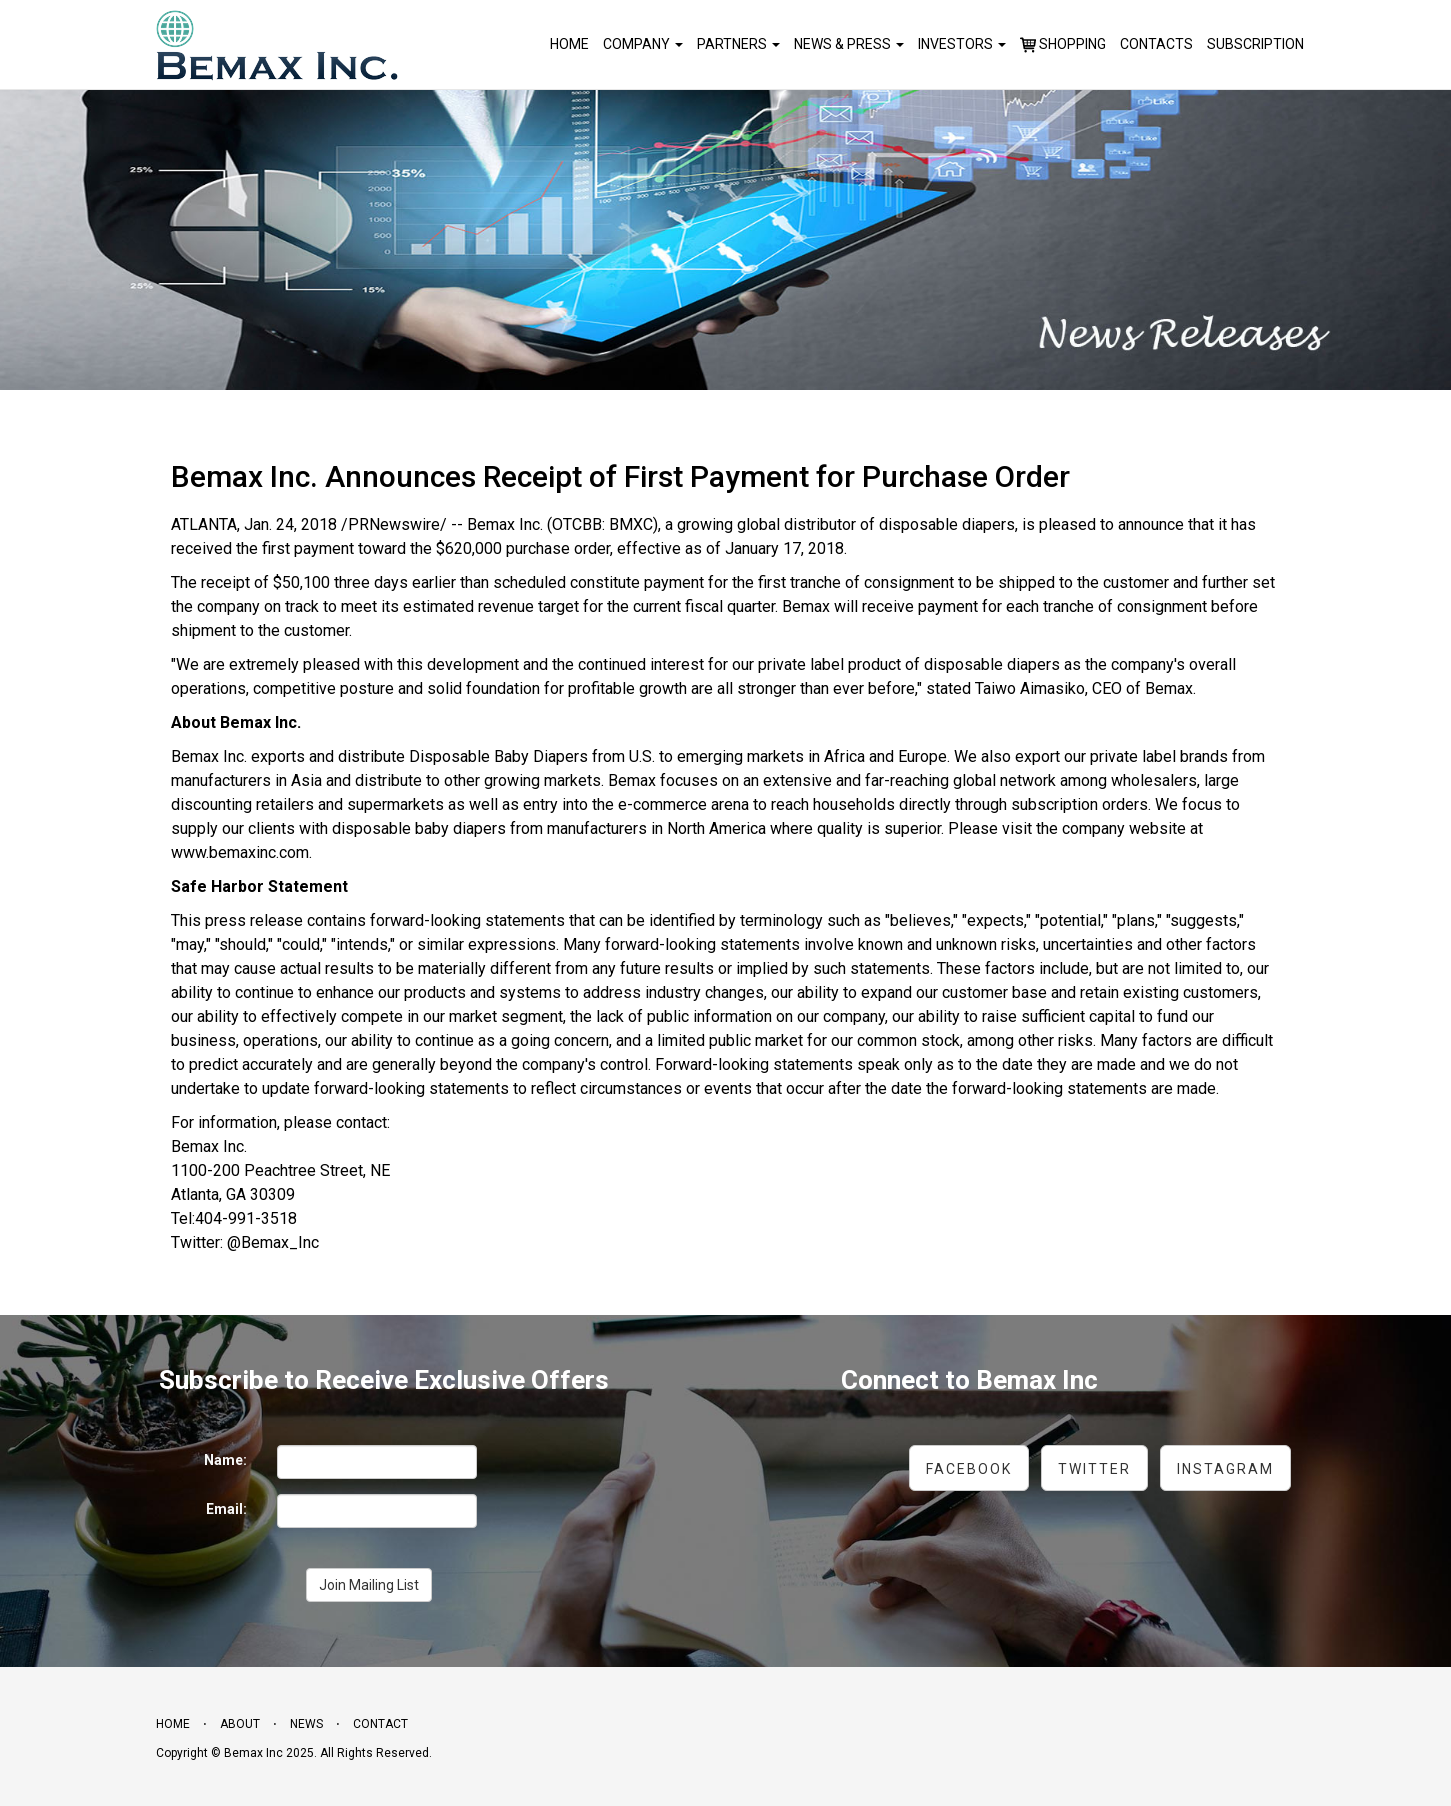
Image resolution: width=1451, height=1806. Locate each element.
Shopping (1063, 44)
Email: (226, 1509)
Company (643, 44)
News (306, 1724)
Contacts (1156, 44)
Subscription (1255, 44)
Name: (225, 1460)
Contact (380, 1724)
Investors (962, 44)
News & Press (849, 44)
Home (569, 44)
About (240, 1724)
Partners (738, 44)
